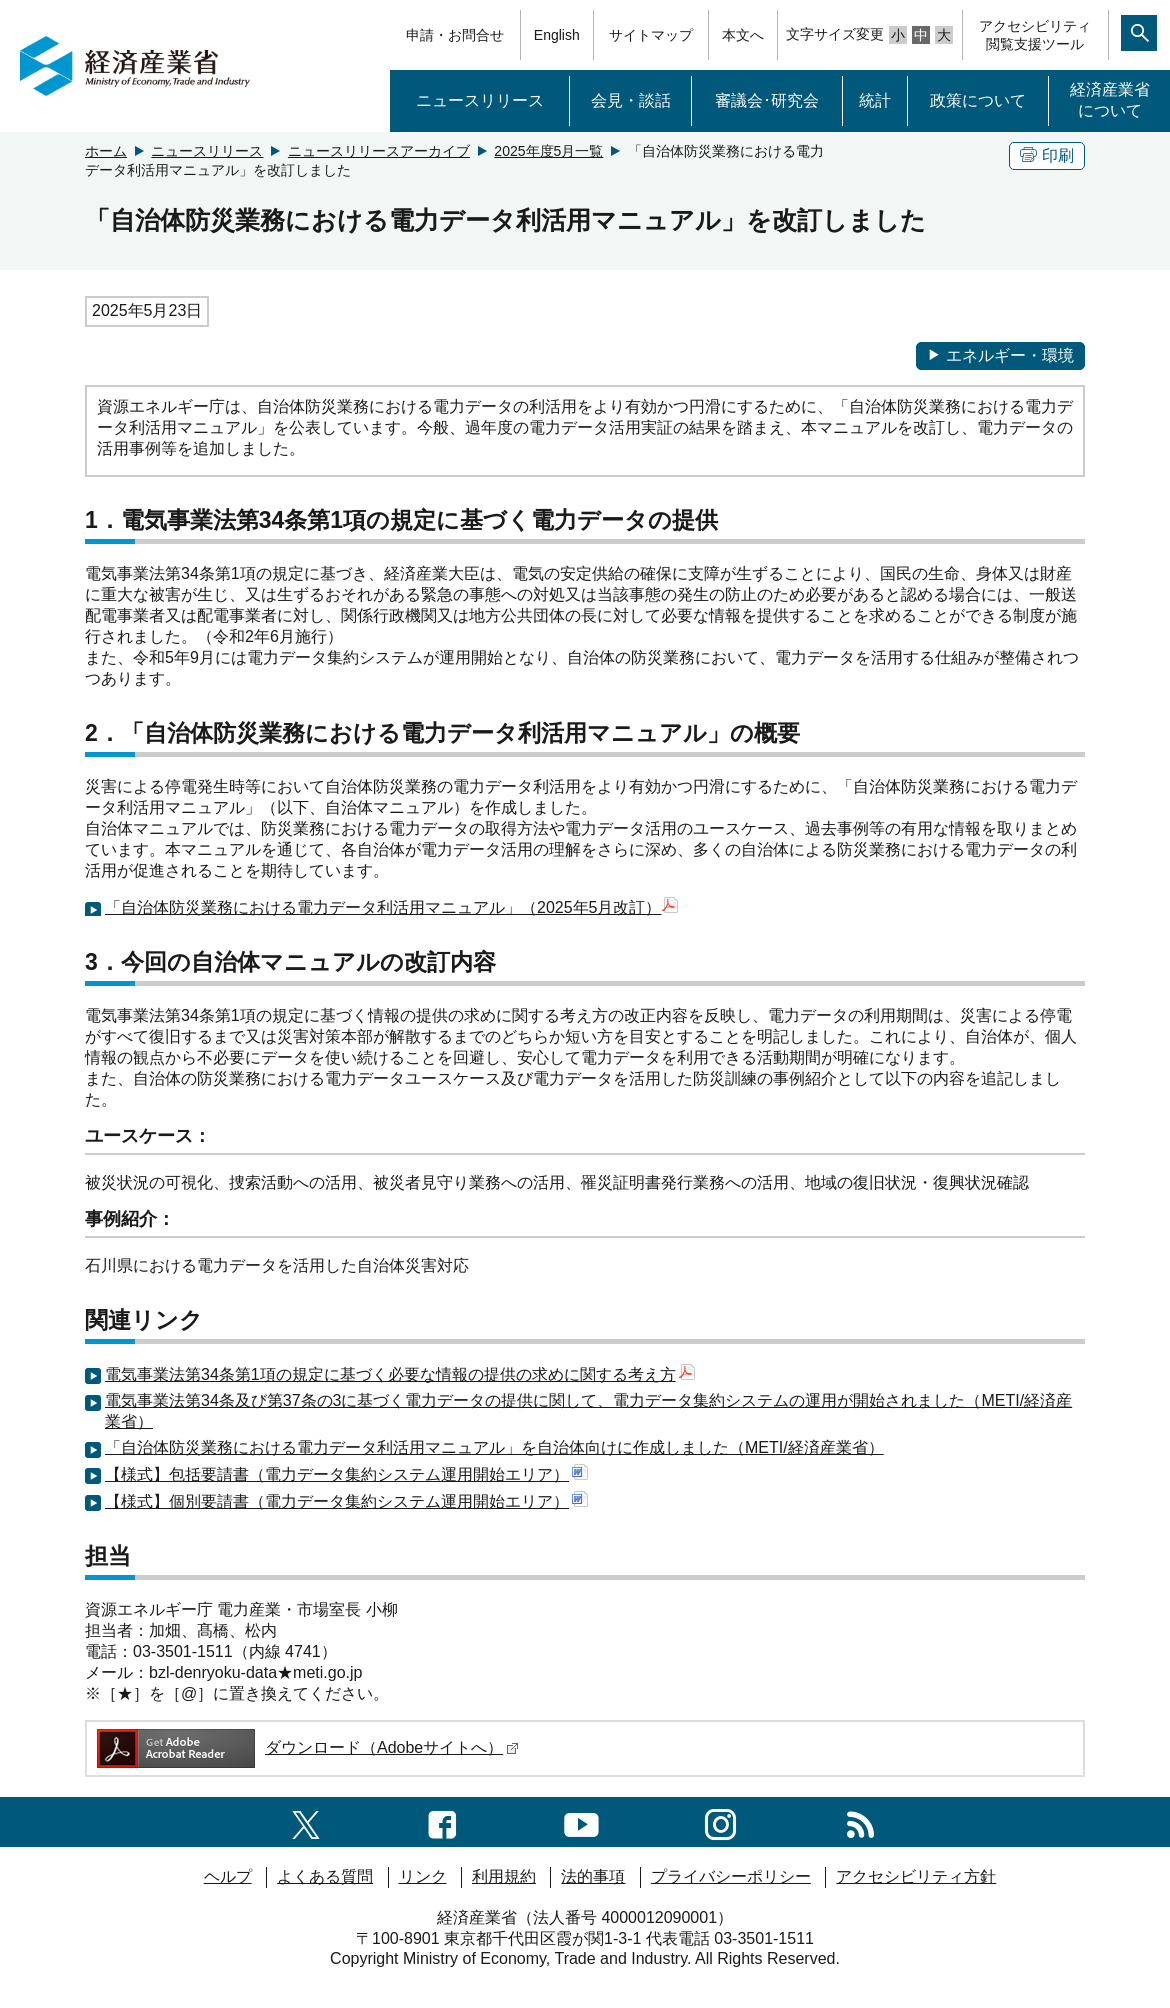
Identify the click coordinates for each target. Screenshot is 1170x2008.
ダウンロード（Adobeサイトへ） (306, 1747)
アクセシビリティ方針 (916, 1876)
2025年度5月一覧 (548, 151)
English (557, 35)
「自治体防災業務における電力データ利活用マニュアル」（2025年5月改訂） (383, 907)
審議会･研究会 (767, 100)
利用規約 (504, 1876)
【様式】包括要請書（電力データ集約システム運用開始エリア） (346, 1474)
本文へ (743, 35)
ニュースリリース (480, 100)
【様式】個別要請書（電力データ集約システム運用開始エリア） (346, 1501)
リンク (423, 1876)
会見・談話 (631, 100)
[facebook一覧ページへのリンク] (442, 1821)
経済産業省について (1110, 100)
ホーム (106, 151)
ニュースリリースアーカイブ (379, 151)
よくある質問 (325, 1876)
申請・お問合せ (455, 35)
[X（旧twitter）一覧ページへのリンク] (306, 1821)
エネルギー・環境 (1000, 355)
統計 (875, 100)
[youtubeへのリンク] (581, 1821)
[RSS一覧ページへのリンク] (860, 1821)
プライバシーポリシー (731, 1876)
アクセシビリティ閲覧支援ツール (1035, 35)
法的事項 (593, 1876)
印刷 (1047, 155)
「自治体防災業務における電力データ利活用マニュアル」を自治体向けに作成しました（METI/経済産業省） (494, 1447)
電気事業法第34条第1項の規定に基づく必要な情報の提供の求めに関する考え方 (400, 1374)
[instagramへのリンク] (720, 1821)
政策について (978, 100)
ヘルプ (228, 1876)
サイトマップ (651, 35)
